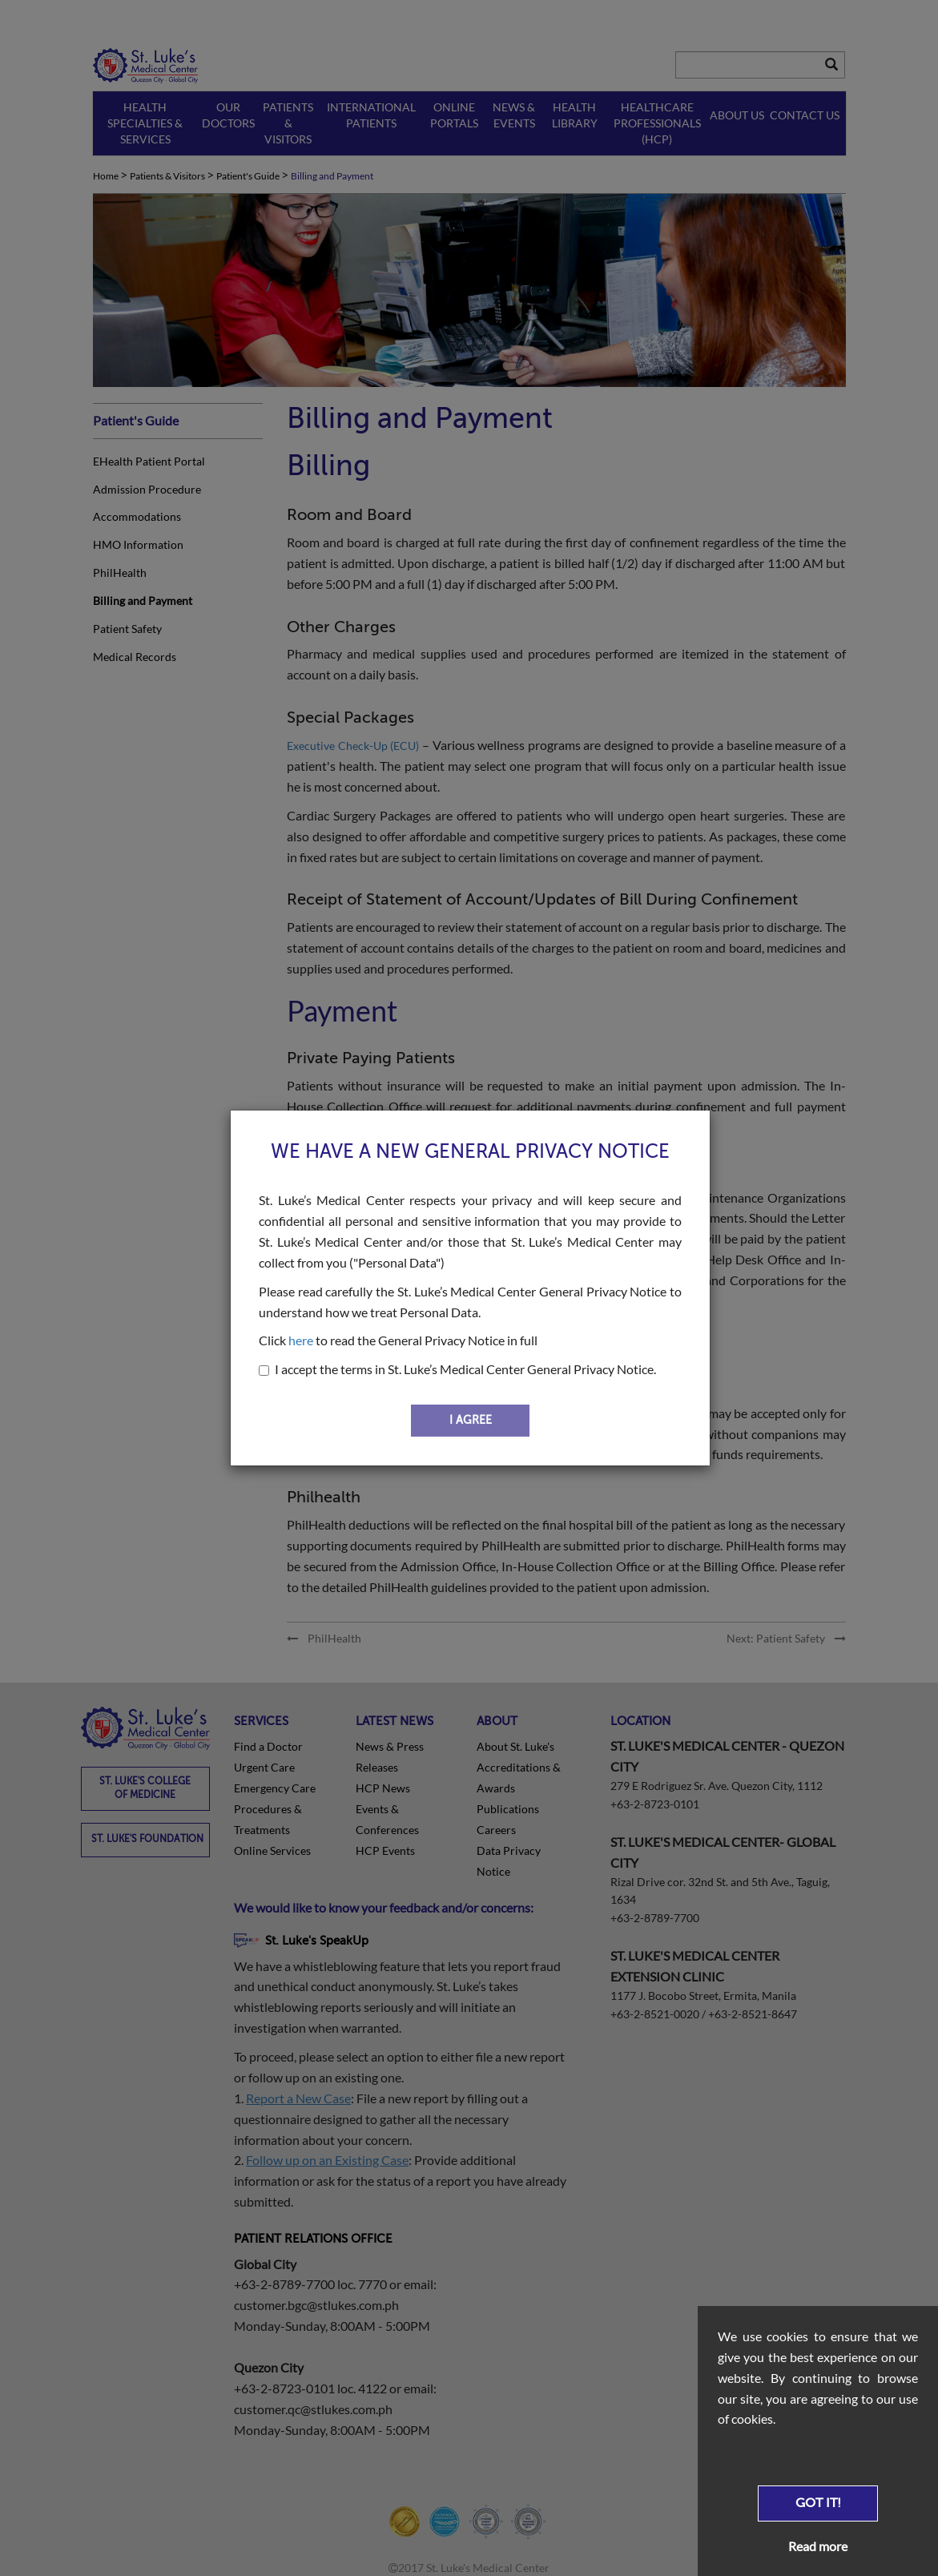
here (300, 1340)
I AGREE (470, 1420)
